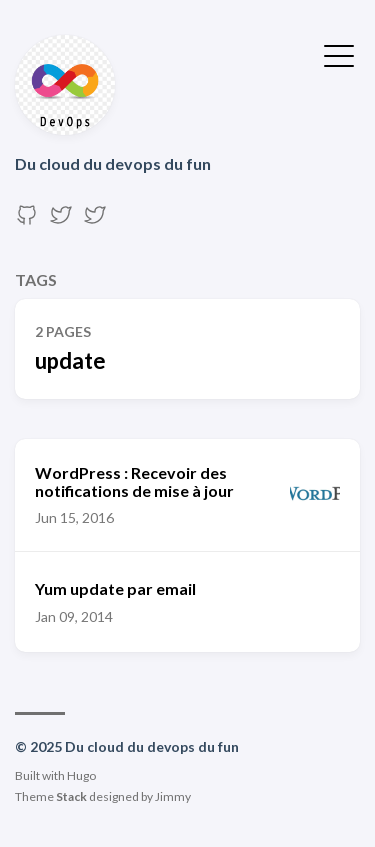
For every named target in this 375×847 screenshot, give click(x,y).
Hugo (81, 775)
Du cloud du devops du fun (113, 163)
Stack (71, 796)
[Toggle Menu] (339, 54)
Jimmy (173, 796)
